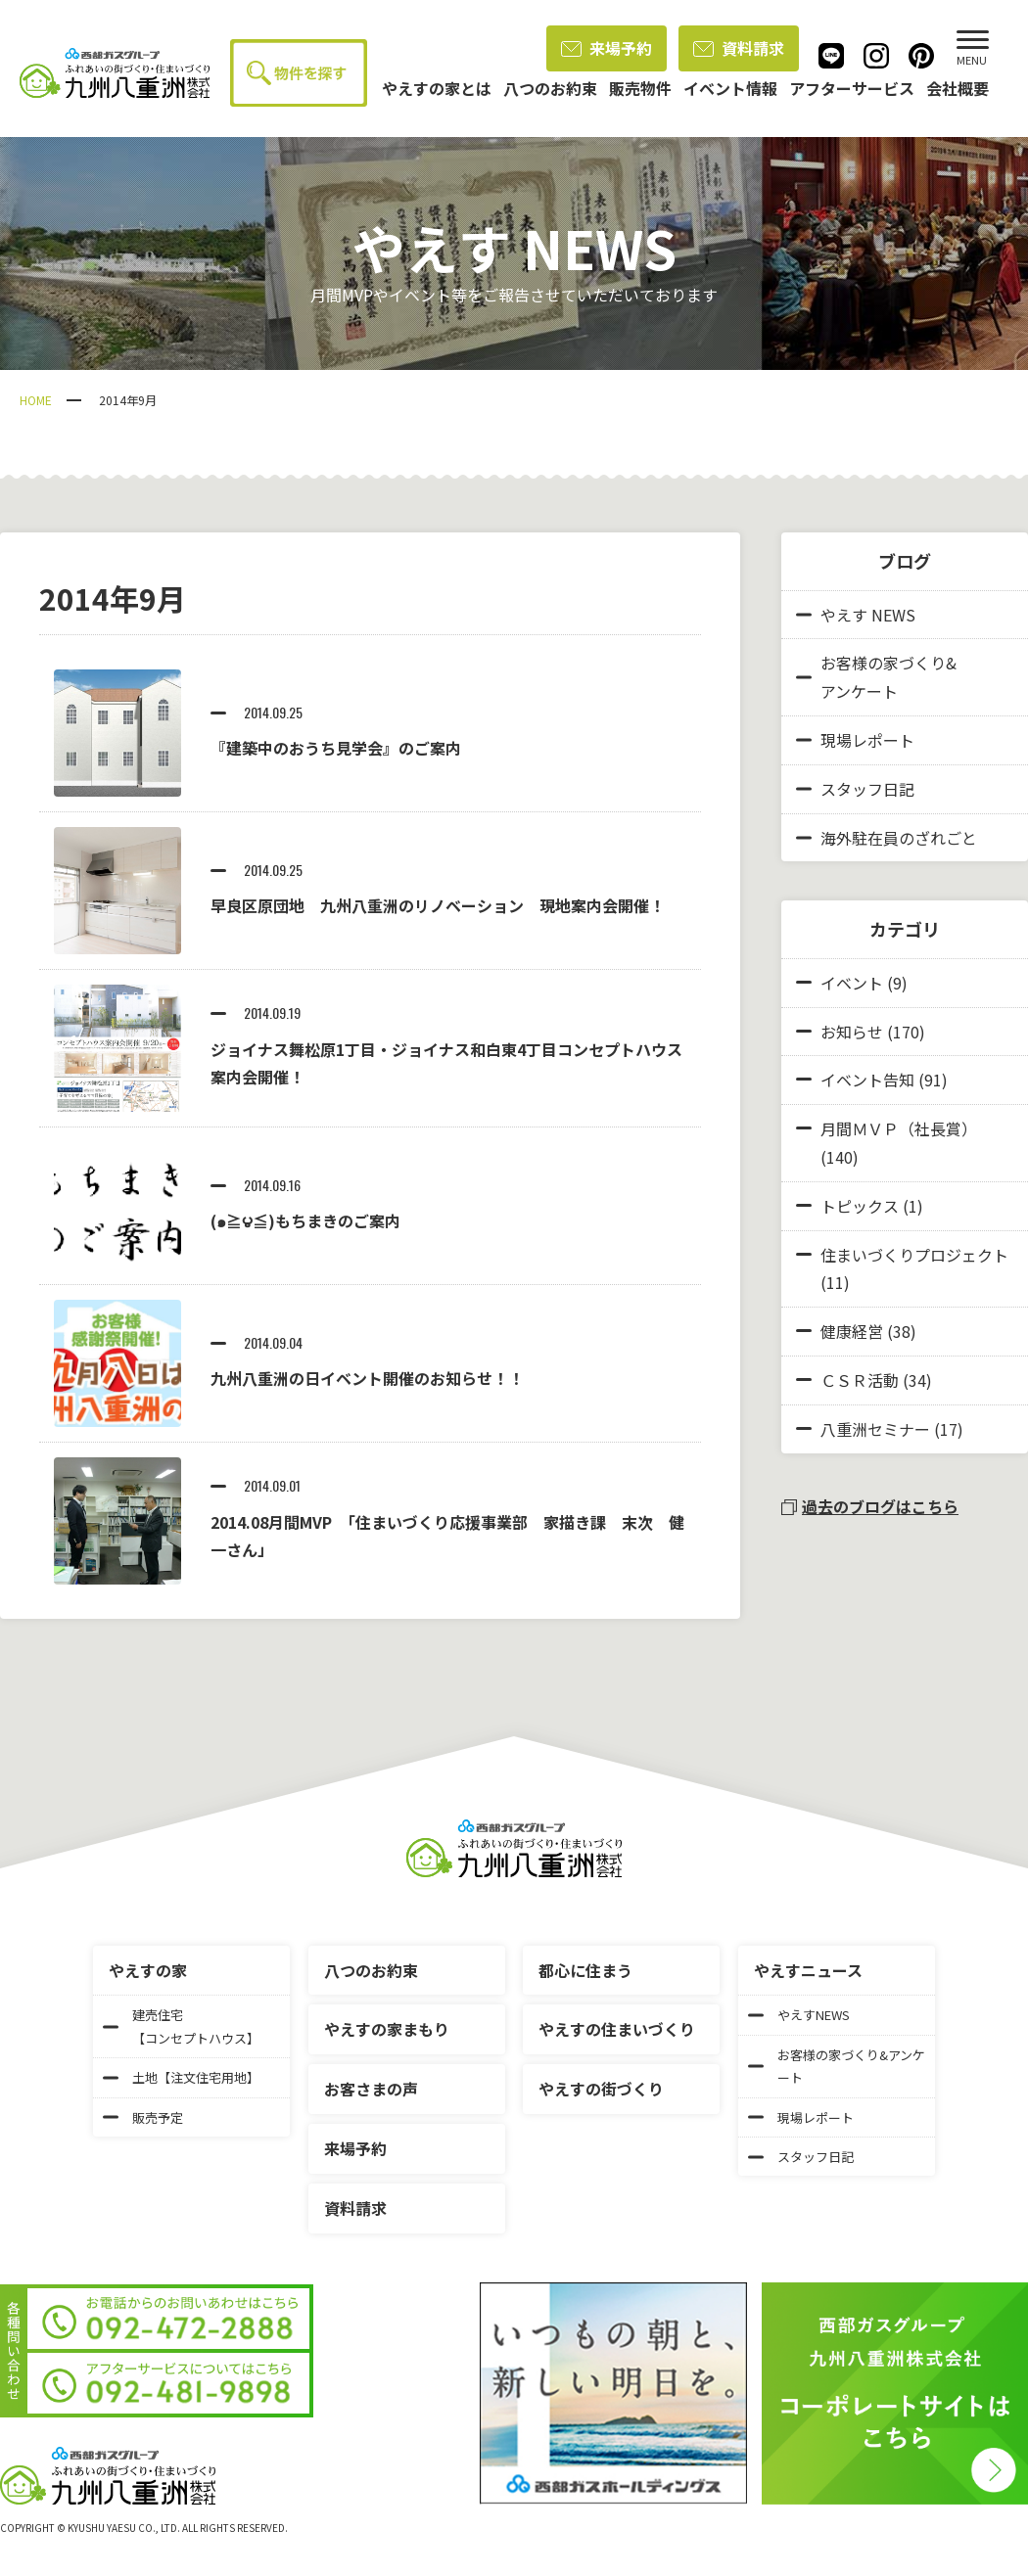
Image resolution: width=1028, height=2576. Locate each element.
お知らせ (851, 1031)
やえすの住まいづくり (616, 2029)
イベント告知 (867, 1079)
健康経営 (851, 1331)
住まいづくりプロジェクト (914, 1254)
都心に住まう (585, 1970)
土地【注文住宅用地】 (181, 2077)
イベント (851, 982)
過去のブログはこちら (869, 1506)
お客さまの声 (371, 2088)
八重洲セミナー (875, 1429)
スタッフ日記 (855, 789)
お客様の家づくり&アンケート (876, 677)
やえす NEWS (855, 614)
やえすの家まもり (386, 2029)
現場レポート (855, 740)
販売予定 (143, 2117)
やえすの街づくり (601, 2088)
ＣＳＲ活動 (859, 1380)
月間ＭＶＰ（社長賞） (898, 1128)
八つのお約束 (371, 1970)
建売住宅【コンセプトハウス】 (181, 2026)
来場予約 (606, 48)
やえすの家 (148, 1970)
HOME (36, 399)
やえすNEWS (799, 2014)
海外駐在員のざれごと (886, 838)
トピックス (859, 1206)
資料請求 (738, 48)
